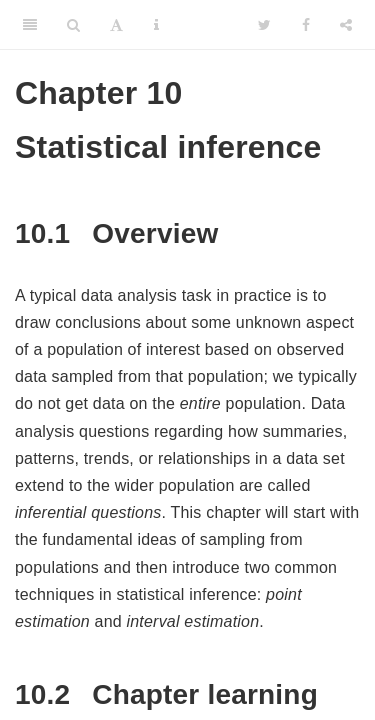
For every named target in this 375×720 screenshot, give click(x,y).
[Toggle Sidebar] (30, 25)
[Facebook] (306, 25)
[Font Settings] (116, 25)
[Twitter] (264, 25)
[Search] (73, 25)
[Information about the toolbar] (156, 25)
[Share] (346, 25)
